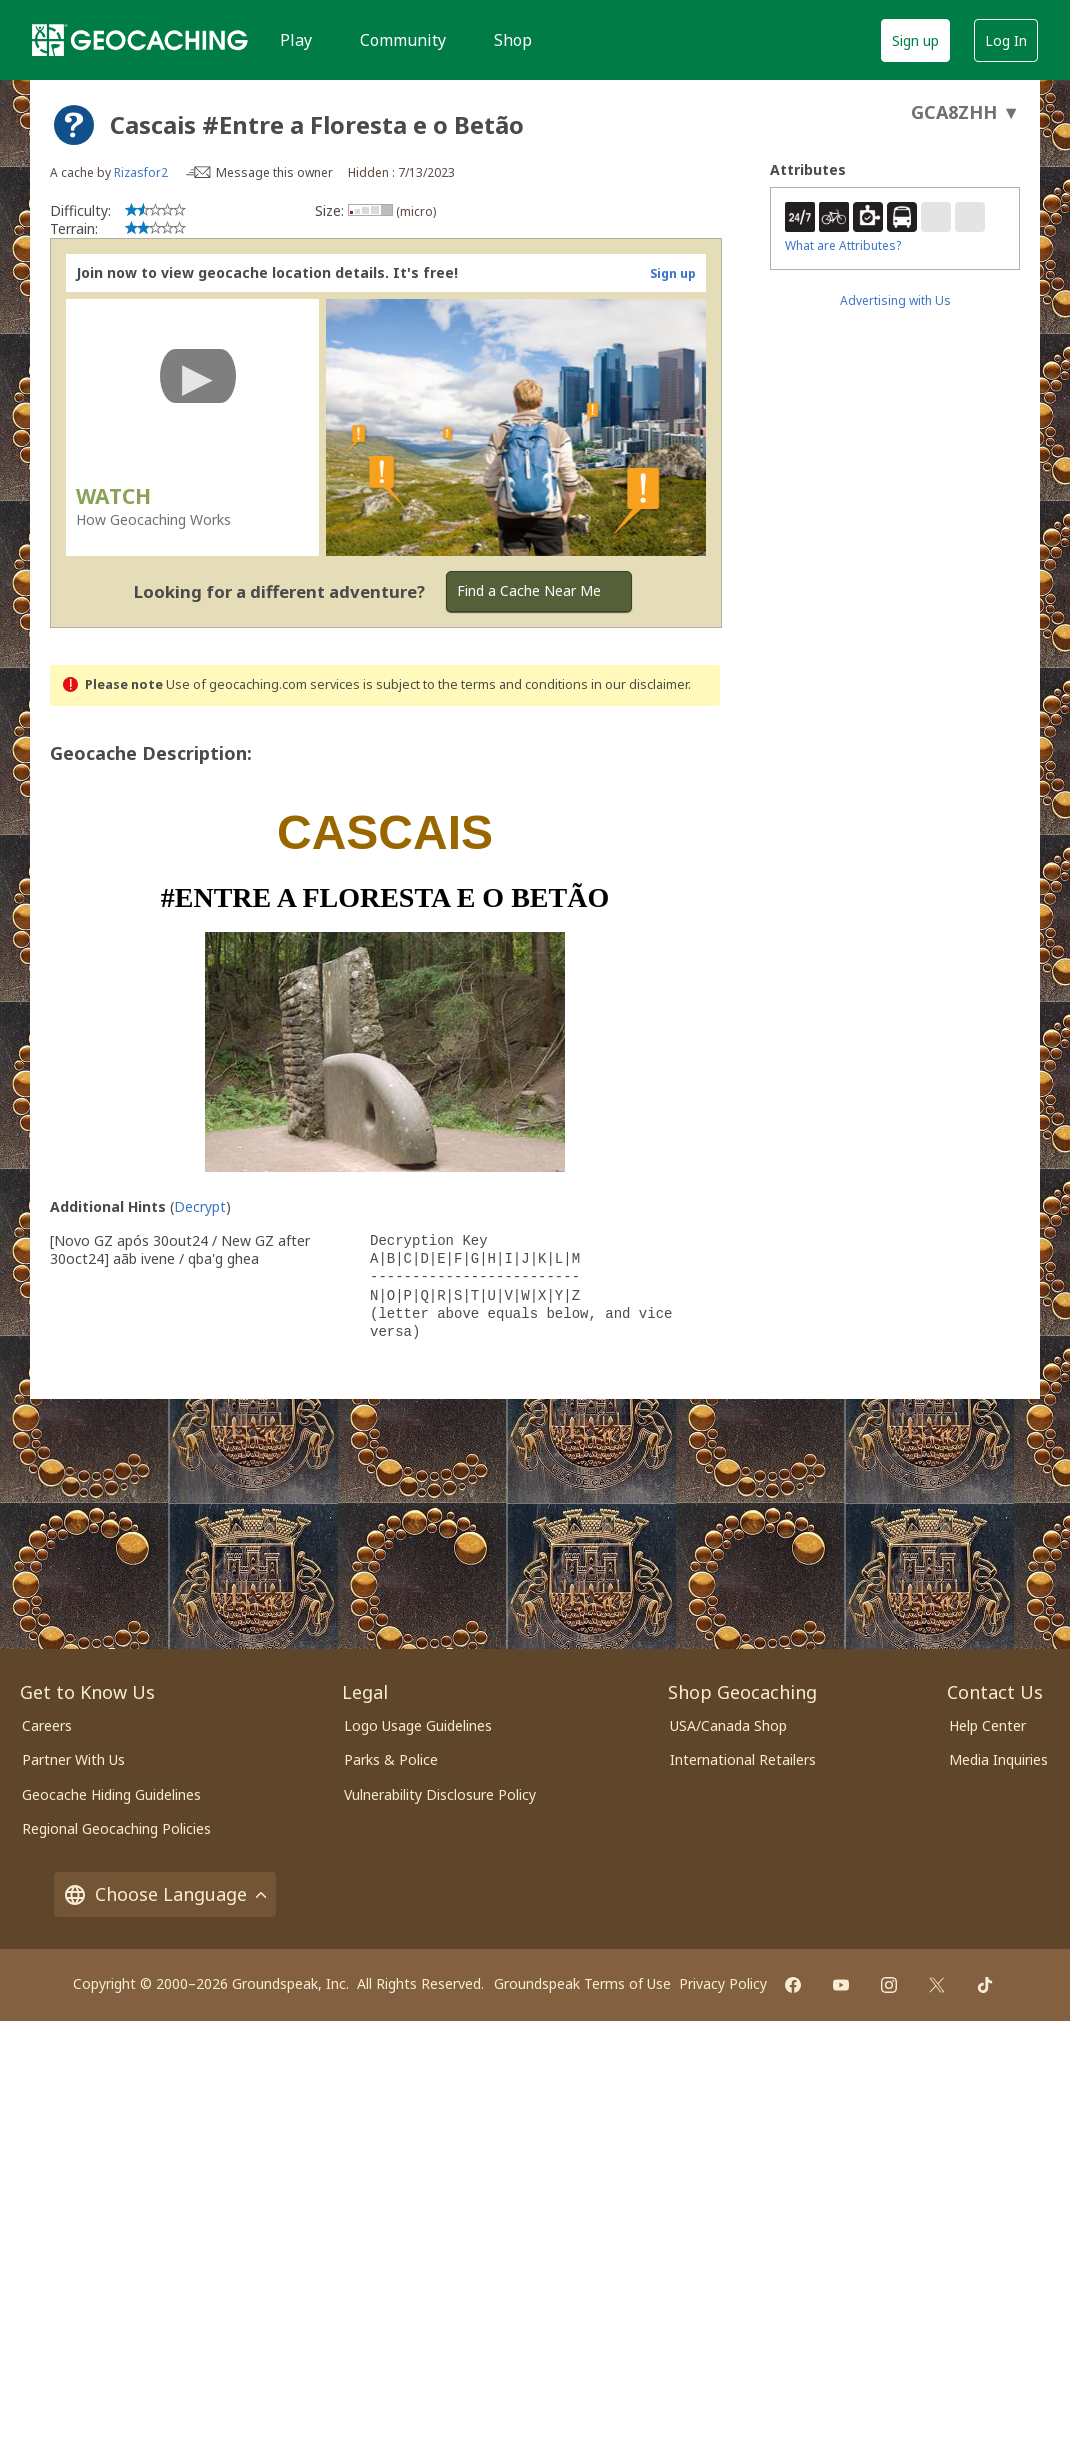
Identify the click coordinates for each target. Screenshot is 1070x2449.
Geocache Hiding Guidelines (111, 1794)
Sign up (915, 40)
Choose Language (165, 1894)
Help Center (987, 1725)
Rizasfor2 (141, 172)
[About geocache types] (74, 125)
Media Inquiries (998, 1759)
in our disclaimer (639, 684)
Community (403, 40)
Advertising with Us (895, 300)
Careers (47, 1725)
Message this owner (274, 172)
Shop (513, 40)
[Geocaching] (140, 40)
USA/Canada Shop (728, 1725)
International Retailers (743, 1759)
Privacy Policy (723, 1983)
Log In (1006, 40)
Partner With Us (73, 1759)
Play (296, 40)
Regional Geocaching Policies (116, 1828)
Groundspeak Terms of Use (582, 1983)
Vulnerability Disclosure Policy (440, 1794)
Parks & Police (391, 1759)
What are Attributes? (843, 245)
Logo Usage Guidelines (418, 1725)
